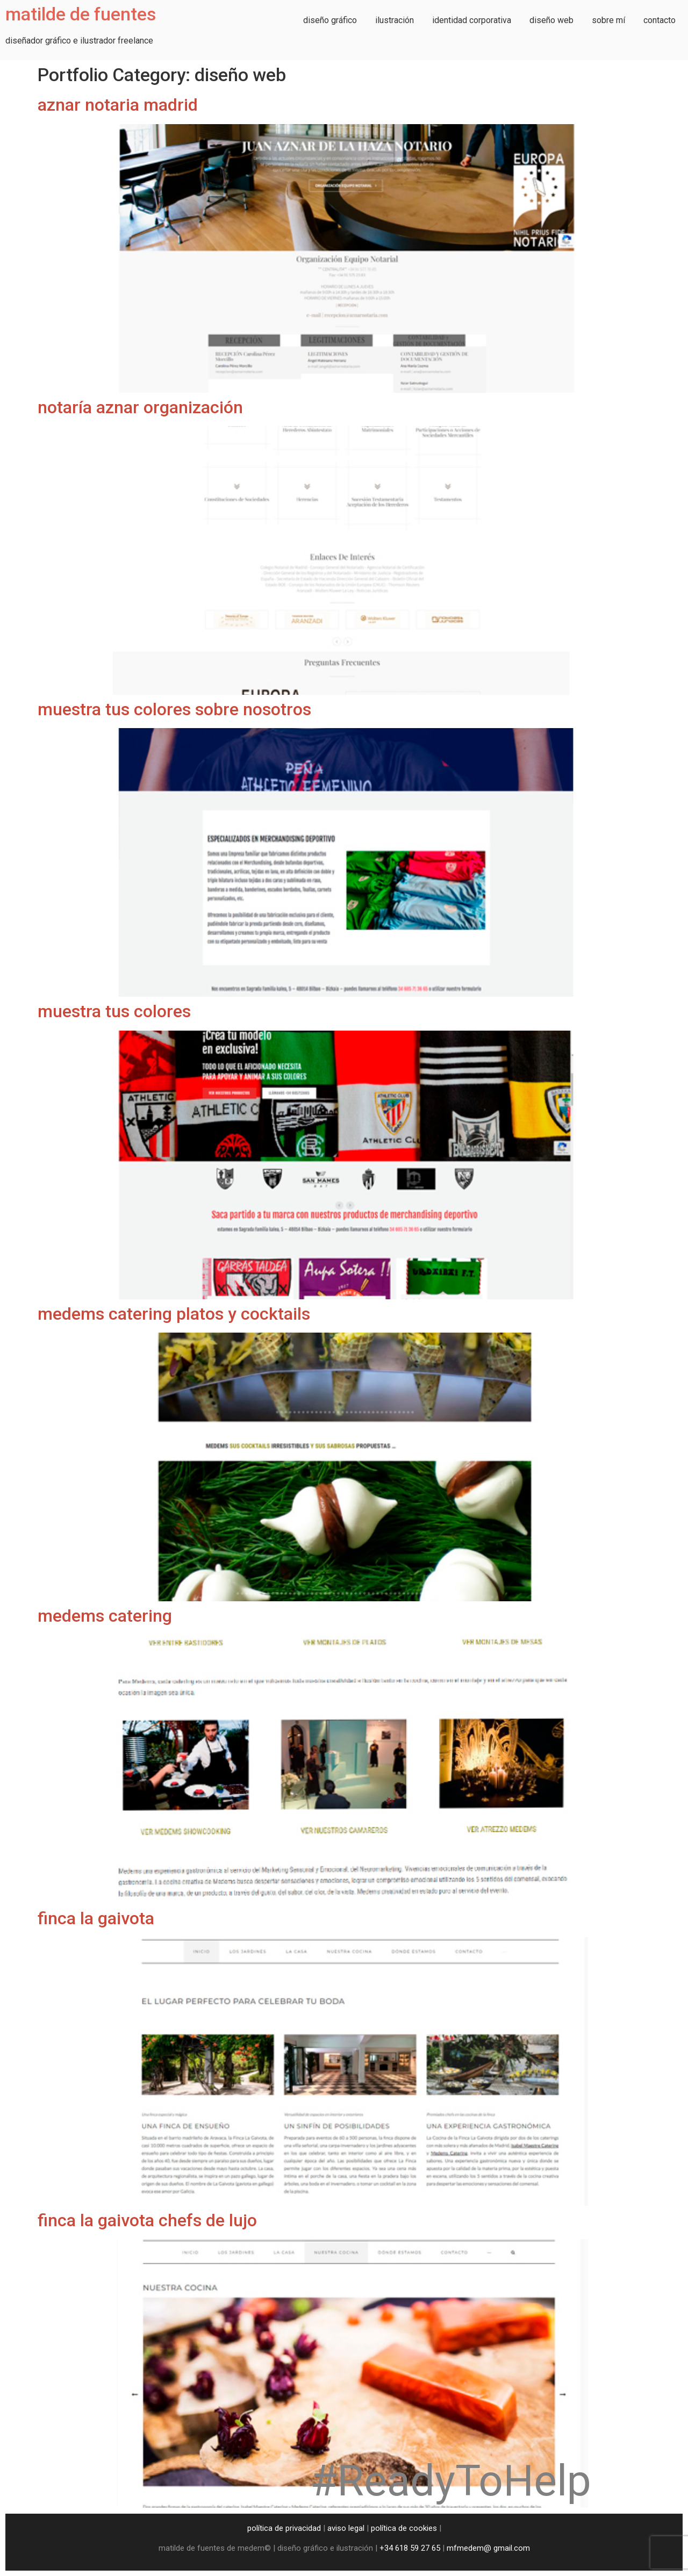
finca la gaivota (96, 1918)
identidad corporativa (471, 20)
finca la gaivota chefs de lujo (147, 2220)
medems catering (105, 1616)
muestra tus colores (114, 1011)
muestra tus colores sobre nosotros (174, 709)
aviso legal (345, 2528)
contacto (659, 20)
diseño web (551, 20)
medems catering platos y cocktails (174, 1314)
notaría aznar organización (140, 407)
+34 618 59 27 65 (409, 2548)
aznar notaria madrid (118, 105)
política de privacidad (284, 2528)
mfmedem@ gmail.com (488, 2548)
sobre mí (608, 20)
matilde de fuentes (80, 14)
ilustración (394, 20)
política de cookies (404, 2528)
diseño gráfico (330, 20)
